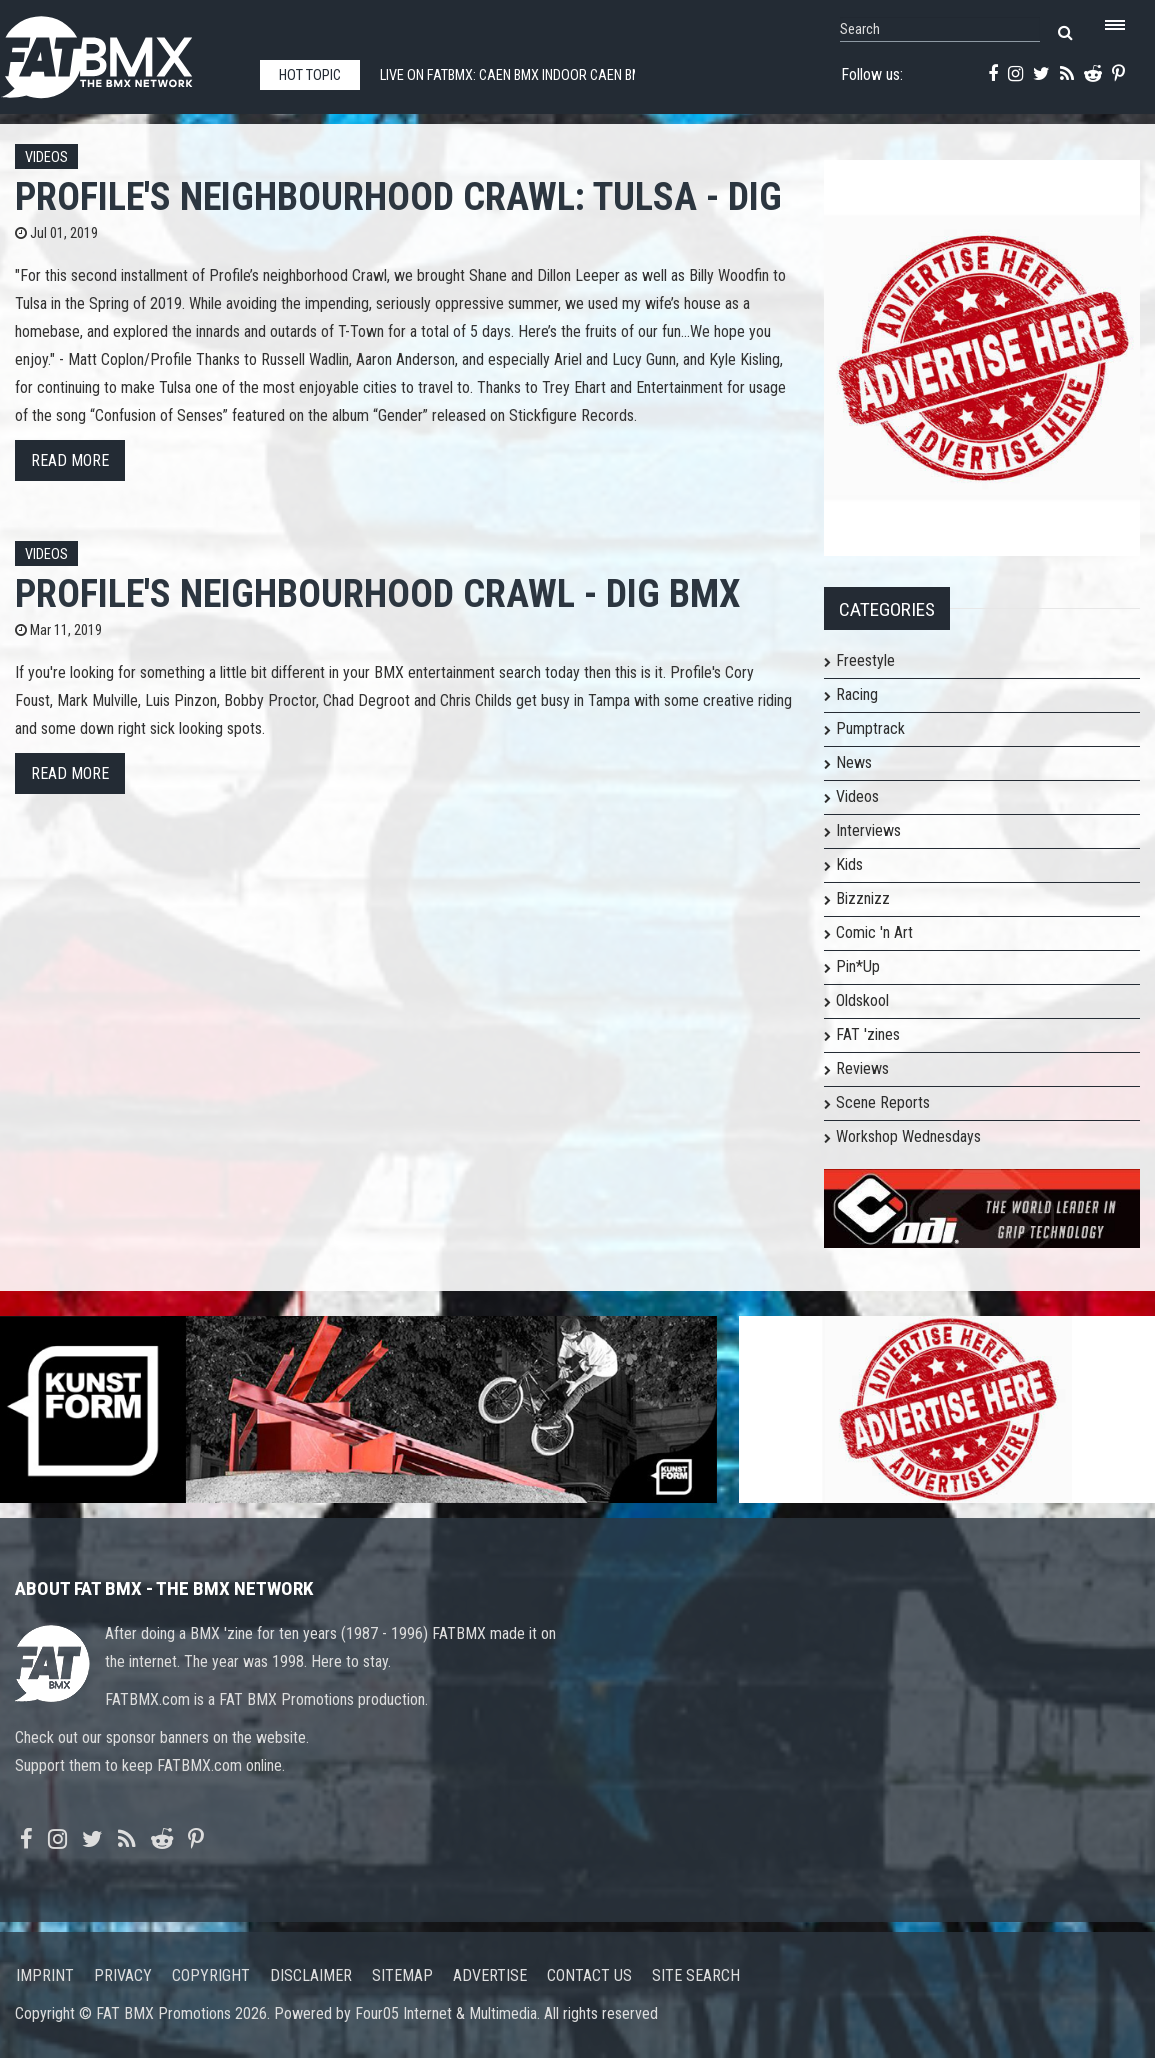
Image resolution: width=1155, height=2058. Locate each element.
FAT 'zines (868, 1034)
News (854, 762)
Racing (857, 694)
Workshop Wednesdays (908, 1136)
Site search (696, 1975)
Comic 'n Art (874, 932)
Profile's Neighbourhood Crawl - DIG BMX (377, 593)
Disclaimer (311, 1975)
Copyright (211, 1975)
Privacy (123, 1975)
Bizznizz (863, 898)
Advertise (490, 1975)
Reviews (862, 1068)
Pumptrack (870, 728)
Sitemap (402, 1975)
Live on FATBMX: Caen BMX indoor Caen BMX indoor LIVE (552, 75)
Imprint (45, 1975)
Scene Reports (883, 1102)
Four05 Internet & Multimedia (446, 2013)
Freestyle (865, 660)
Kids (849, 864)
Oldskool (862, 1000)
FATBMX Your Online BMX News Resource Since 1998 (120, 51)
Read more (70, 460)
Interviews (868, 830)
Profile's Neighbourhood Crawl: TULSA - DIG (398, 196)
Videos (46, 157)
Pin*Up (858, 966)
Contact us (589, 1975)
